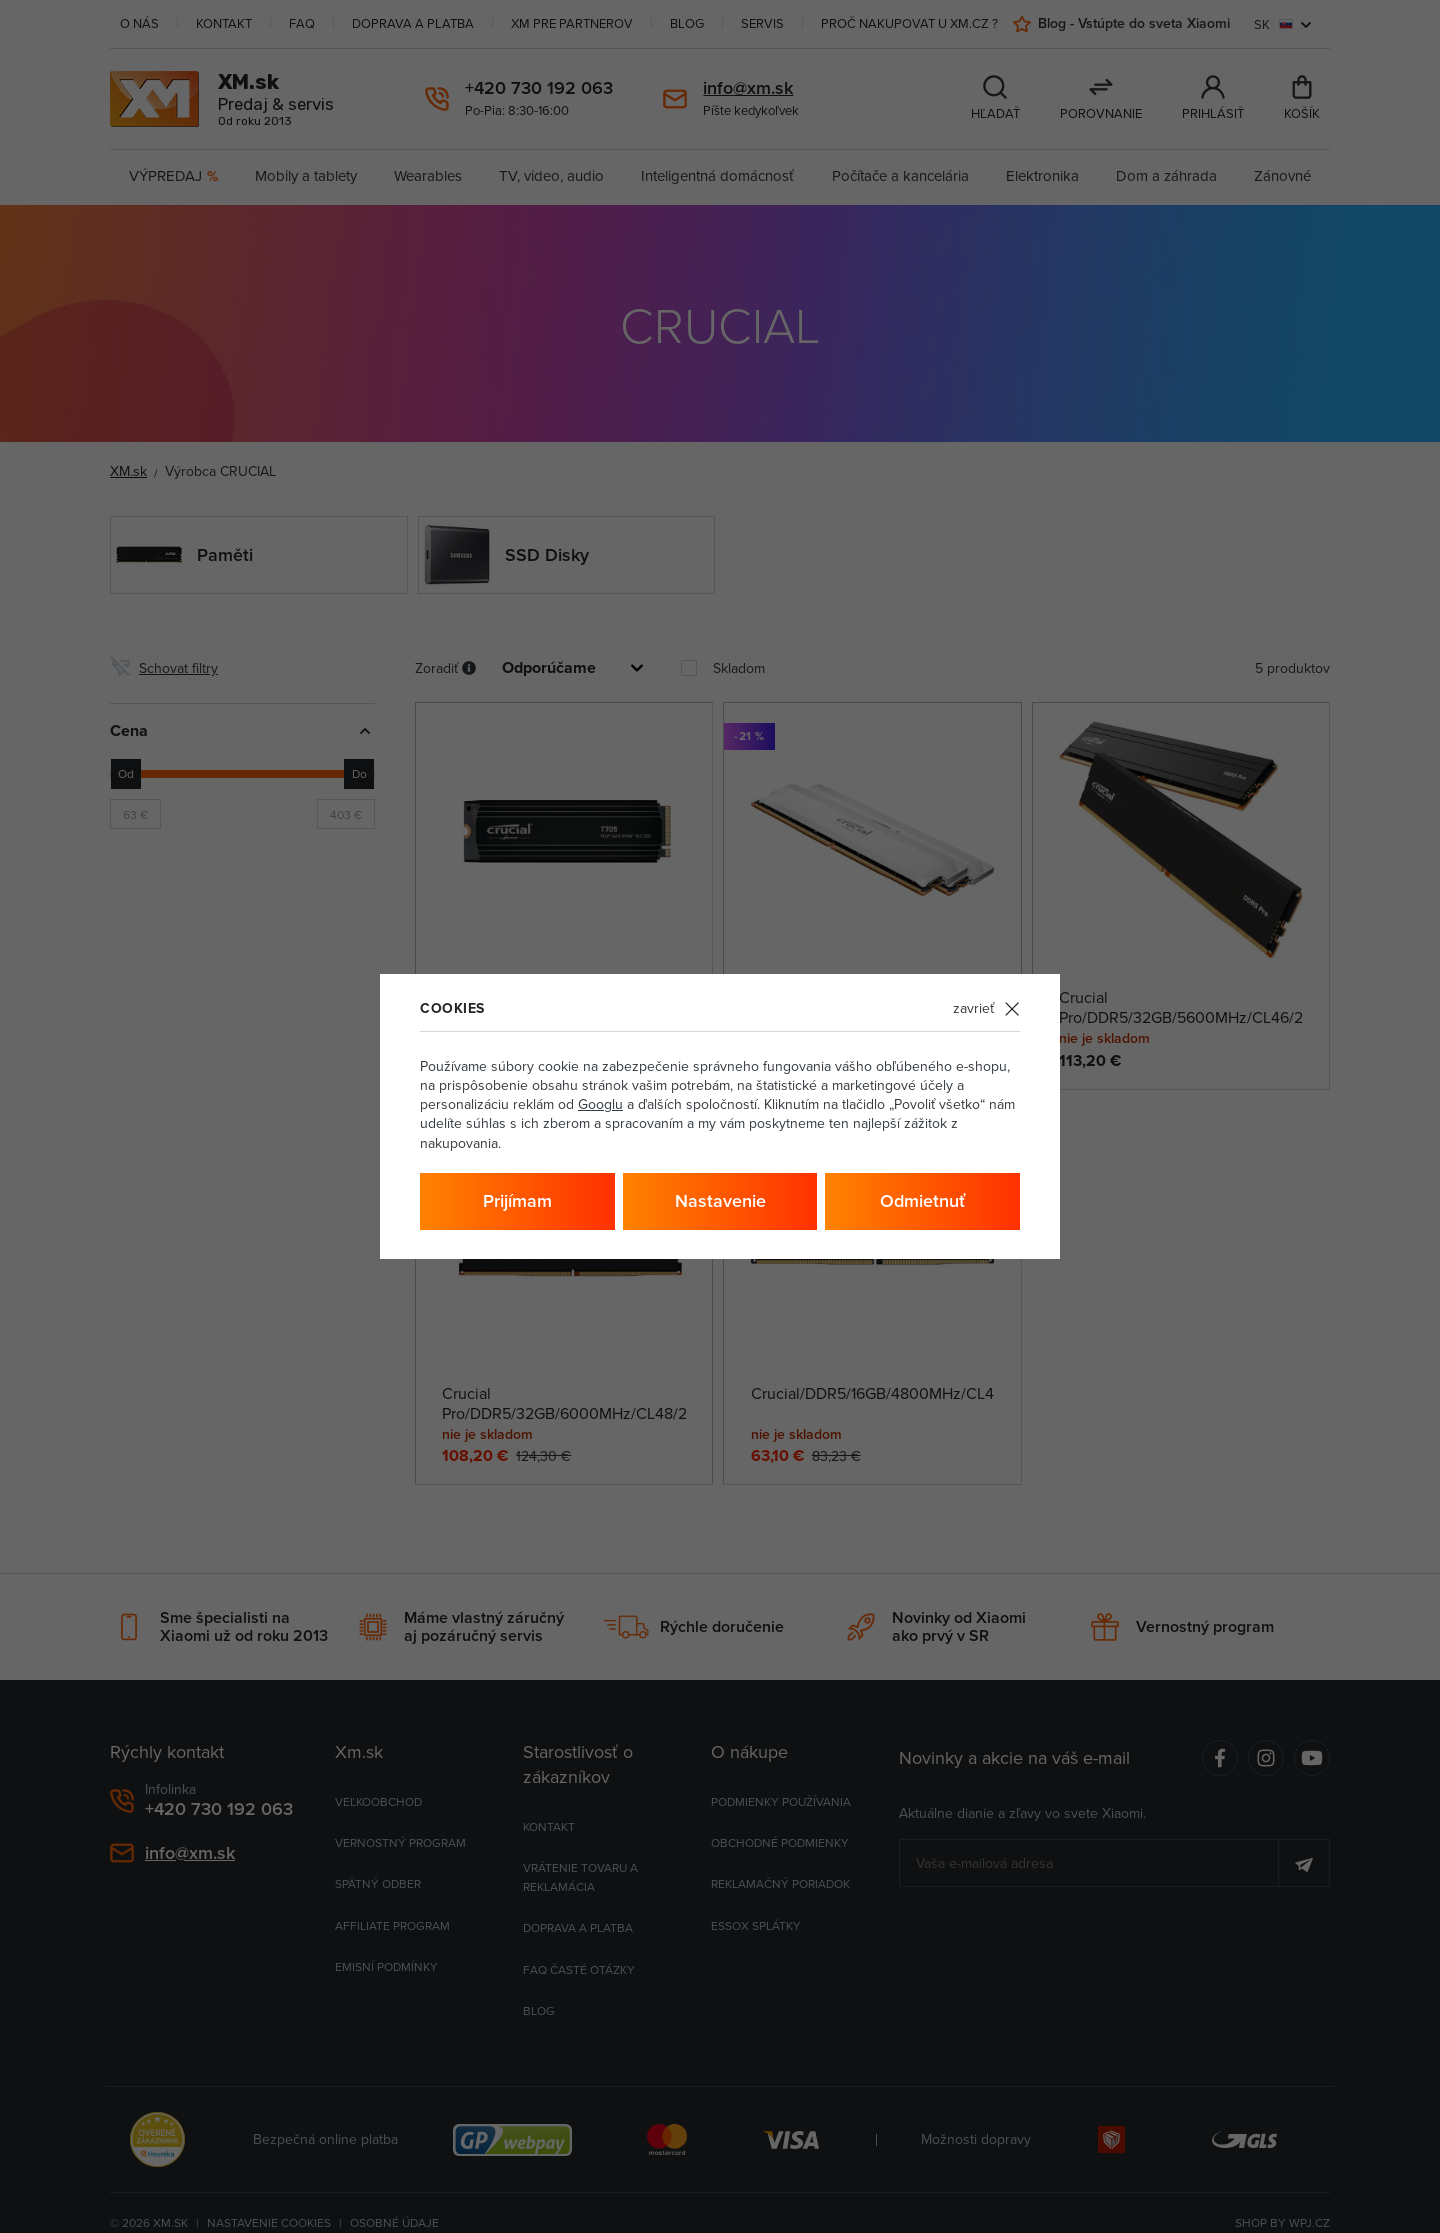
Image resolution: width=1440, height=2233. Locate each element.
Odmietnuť (922, 1200)
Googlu (600, 1104)
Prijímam (517, 1200)
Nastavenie (720, 1200)
